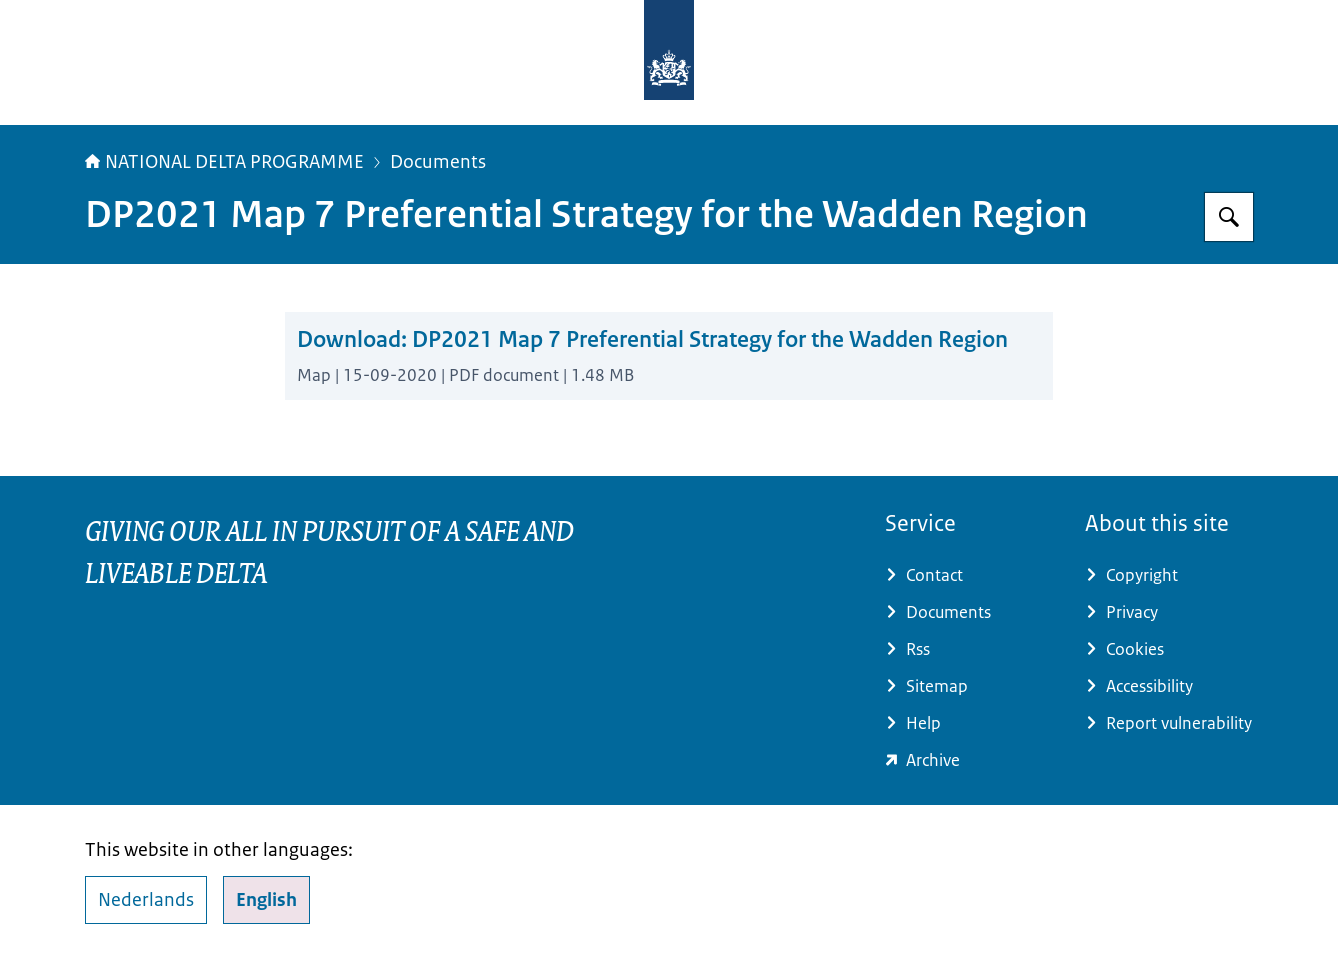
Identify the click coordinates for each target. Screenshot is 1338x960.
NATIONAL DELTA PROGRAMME (224, 162)
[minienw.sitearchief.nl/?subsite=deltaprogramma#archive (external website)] (969, 760)
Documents (438, 162)
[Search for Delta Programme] (1229, 217)
